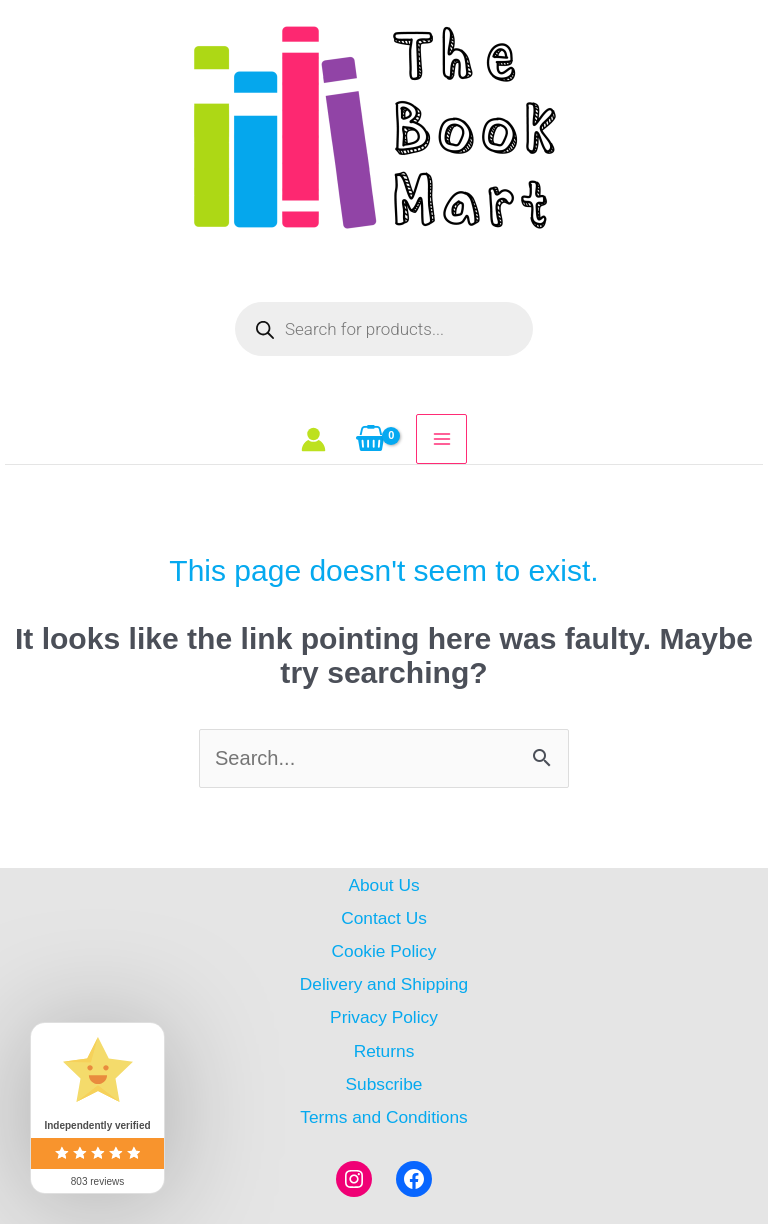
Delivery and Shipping (384, 984)
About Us (383, 885)
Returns (384, 1051)
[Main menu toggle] (441, 439)
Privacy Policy (384, 1017)
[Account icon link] (313, 439)
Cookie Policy (384, 951)
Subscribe (383, 1084)
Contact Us (384, 918)
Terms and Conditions (383, 1117)
